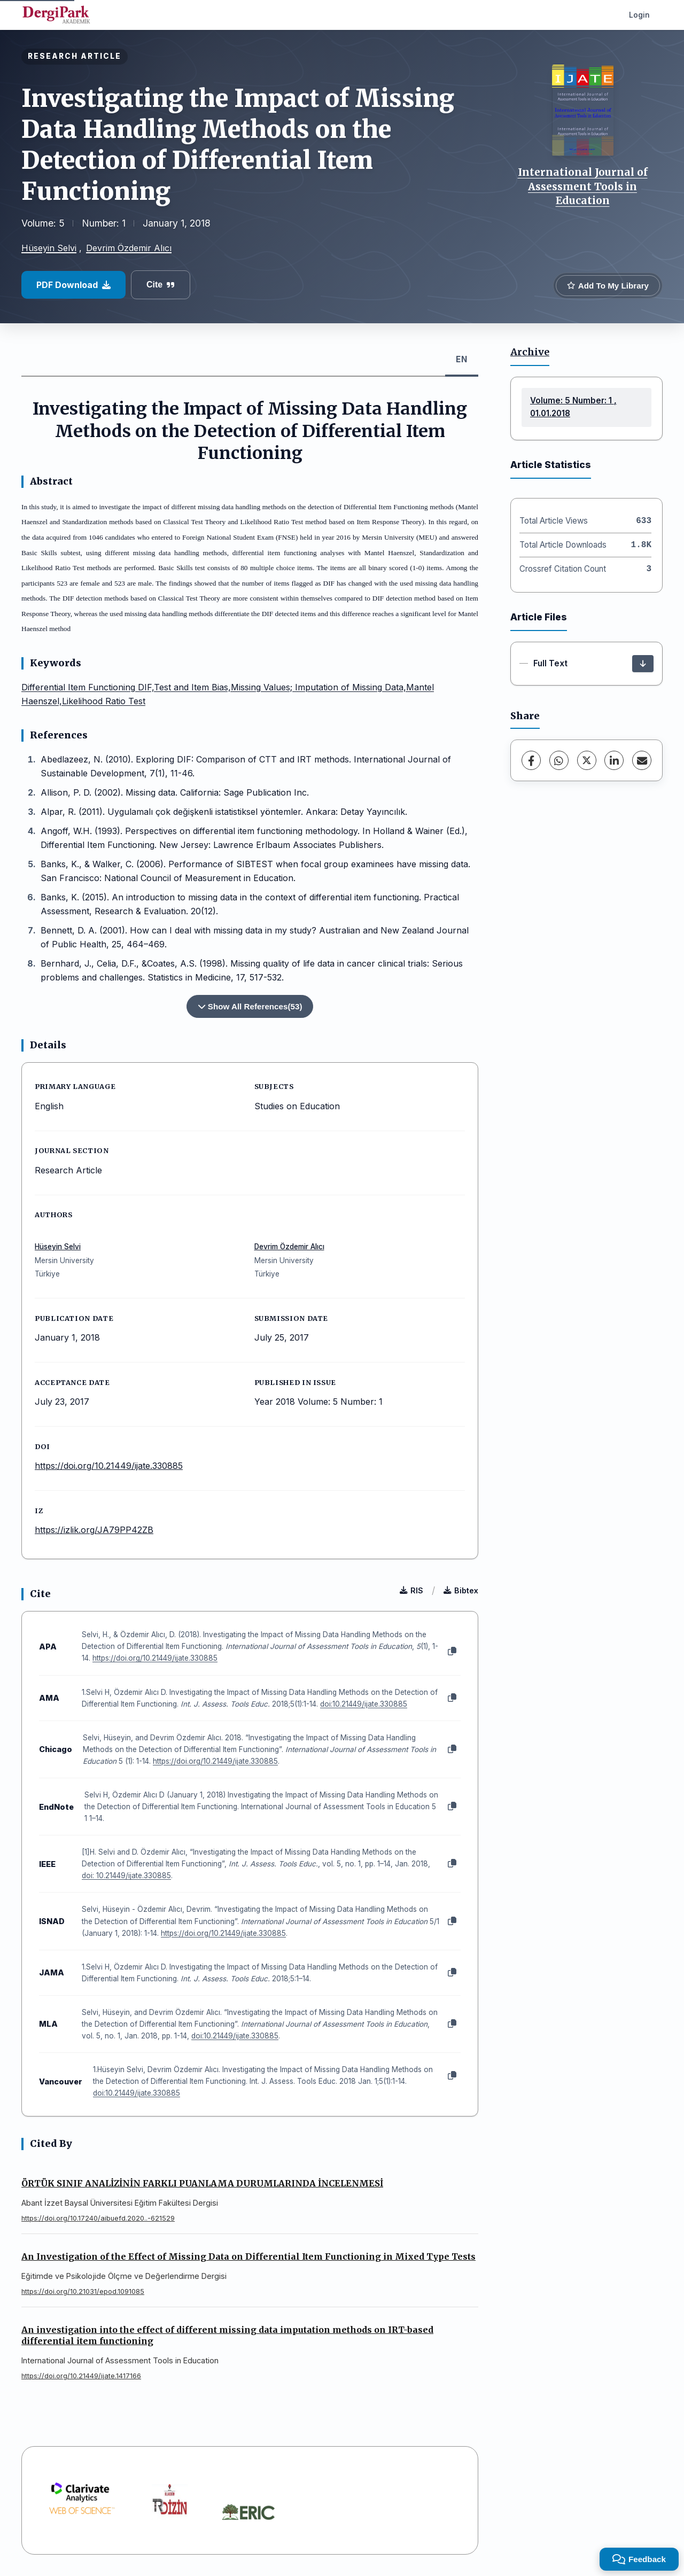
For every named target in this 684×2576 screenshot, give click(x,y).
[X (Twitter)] (586, 760)
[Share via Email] (641, 760)
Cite (160, 284)
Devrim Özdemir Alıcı (129, 248)
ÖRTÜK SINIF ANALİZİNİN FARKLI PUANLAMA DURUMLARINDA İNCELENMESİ (202, 2183)
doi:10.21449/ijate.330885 (363, 1704)
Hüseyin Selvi (48, 248)
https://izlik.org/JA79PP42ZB (94, 1529)
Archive (529, 352)
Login (639, 14)
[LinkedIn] (614, 760)
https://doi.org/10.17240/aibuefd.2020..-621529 (98, 2218)
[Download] (643, 663)
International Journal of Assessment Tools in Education (583, 186)
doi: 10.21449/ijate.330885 (126, 1875)
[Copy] (452, 1651)
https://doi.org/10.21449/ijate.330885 (109, 1465)
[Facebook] (531, 760)
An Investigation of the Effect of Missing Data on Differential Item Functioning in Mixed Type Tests (248, 2256)
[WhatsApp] (559, 760)
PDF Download (73, 284)
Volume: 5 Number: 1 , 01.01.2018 (573, 406)
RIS (411, 1590)
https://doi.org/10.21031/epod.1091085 (82, 2291)
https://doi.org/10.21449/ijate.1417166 (81, 2376)
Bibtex (461, 1590)
